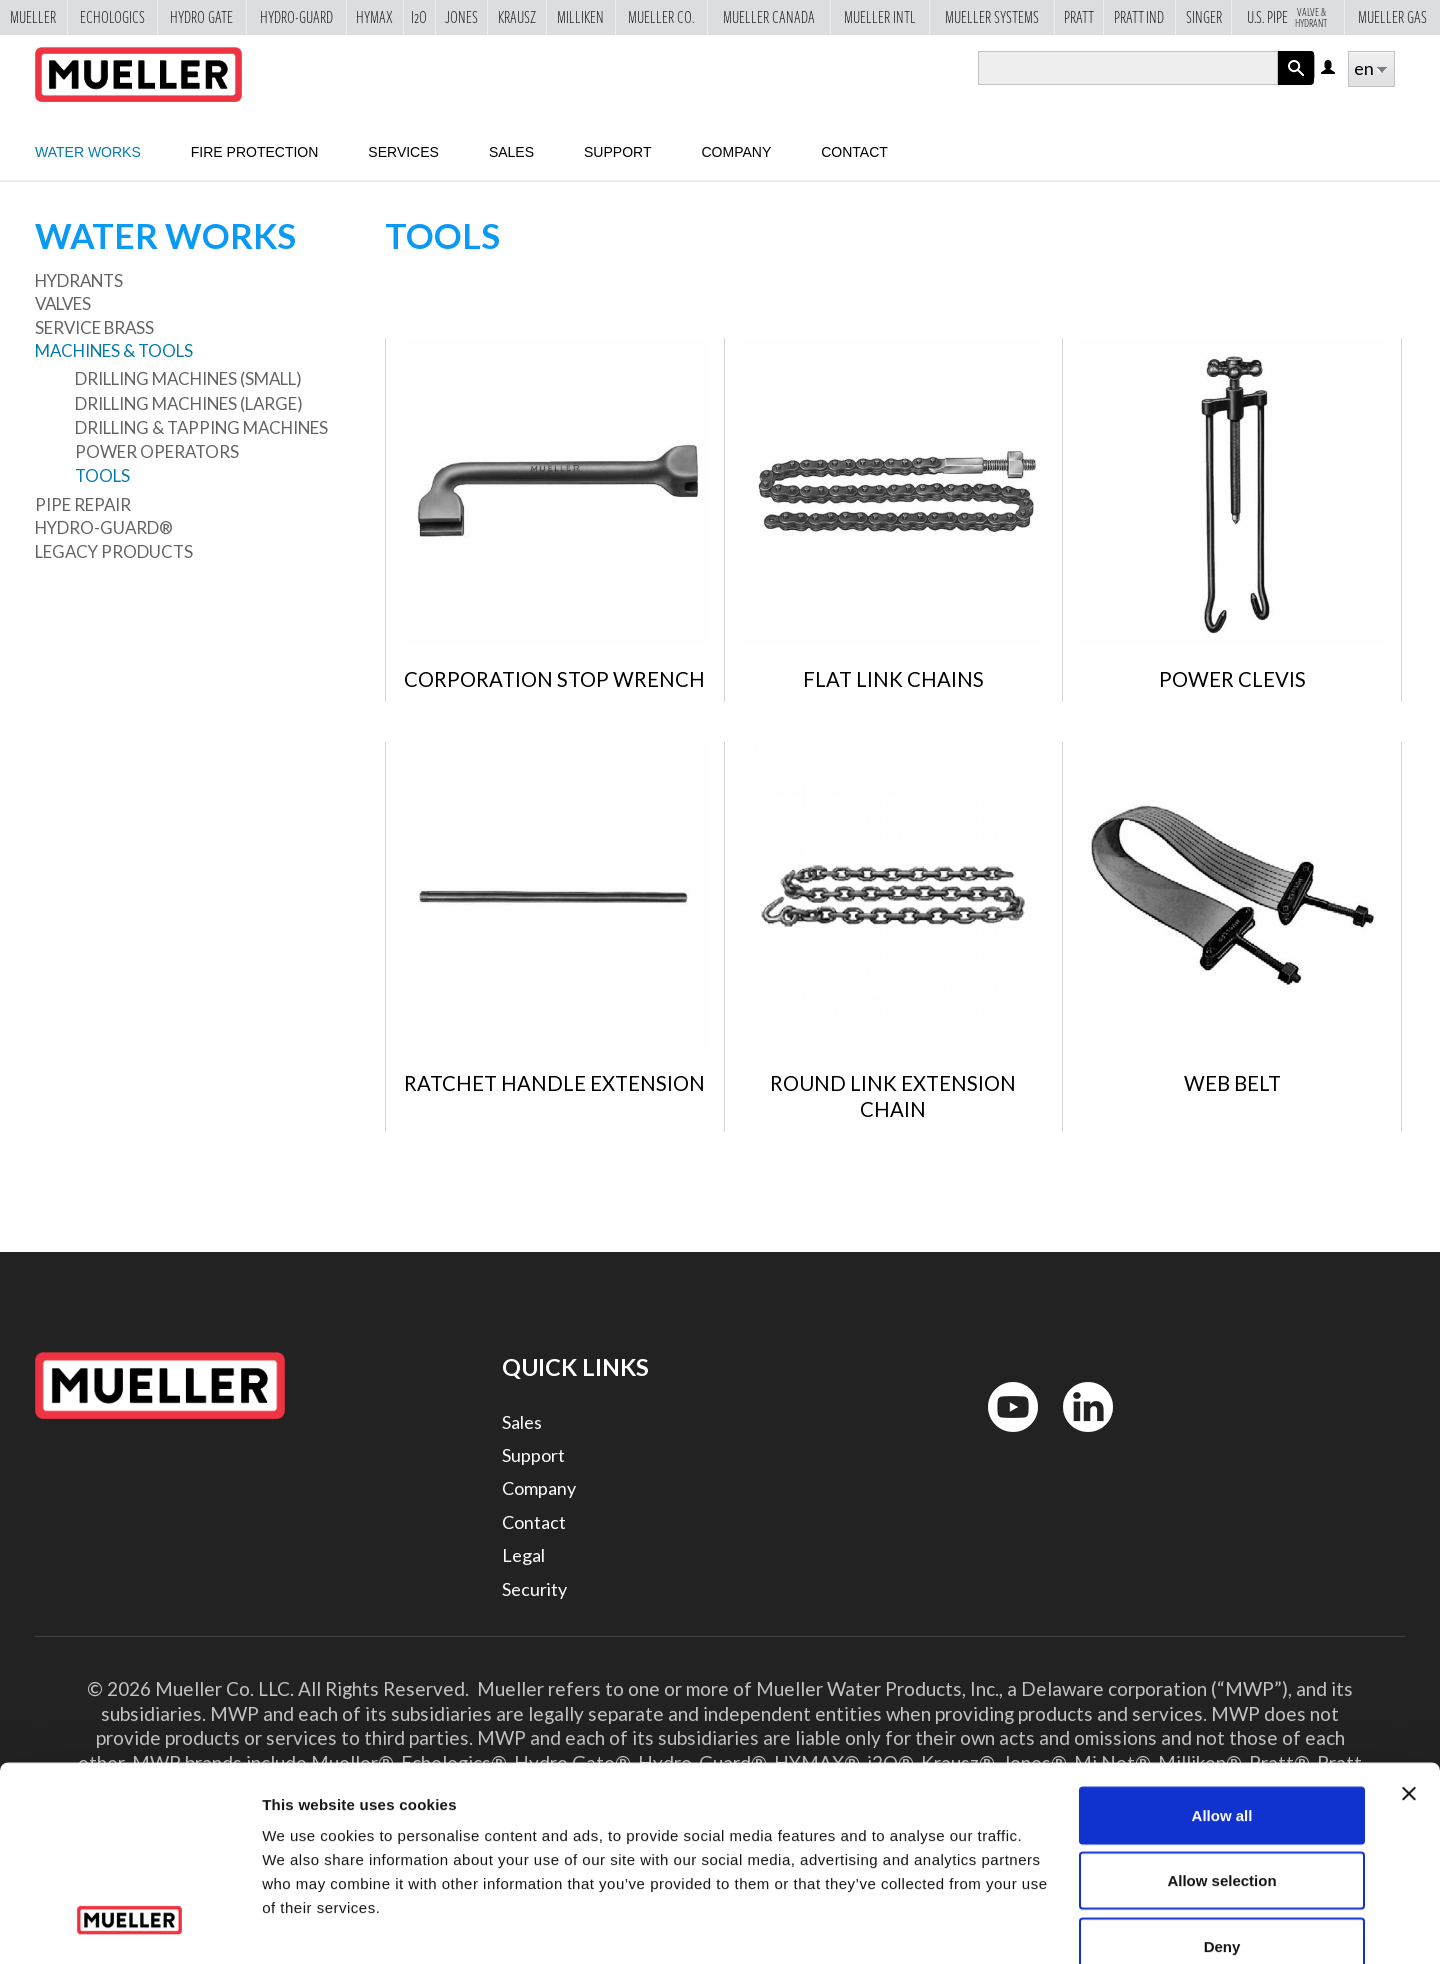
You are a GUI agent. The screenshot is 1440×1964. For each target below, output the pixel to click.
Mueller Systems (992, 17)
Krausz (517, 17)
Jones (461, 17)
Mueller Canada (769, 17)
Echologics (112, 17)
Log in (1329, 68)
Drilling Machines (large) (189, 403)
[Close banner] (1409, 1680)
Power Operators (157, 451)
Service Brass (94, 327)
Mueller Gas (1392, 17)
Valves (63, 303)
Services (403, 152)
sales (511, 152)
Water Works (88, 152)
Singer (1204, 17)
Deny (1222, 1832)
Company (736, 152)
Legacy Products (114, 551)
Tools (102, 475)
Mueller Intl (880, 17)
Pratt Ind (1139, 17)
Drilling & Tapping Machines (201, 427)
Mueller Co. (661, 17)
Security (534, 1589)
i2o (419, 17)
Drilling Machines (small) (188, 378)
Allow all (1222, 1701)
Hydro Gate (201, 17)
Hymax (374, 17)
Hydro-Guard (296, 17)
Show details (1049, 1924)
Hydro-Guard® (104, 527)
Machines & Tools (114, 350)
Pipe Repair (83, 504)
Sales (522, 1422)
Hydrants (79, 280)
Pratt (1079, 17)
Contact (854, 152)
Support (617, 152)
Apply (1296, 84)
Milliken (580, 17)
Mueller (33, 17)
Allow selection (1221, 1767)
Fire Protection (255, 152)
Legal (523, 1555)
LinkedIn (1078, 1436)
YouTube (1002, 1436)
